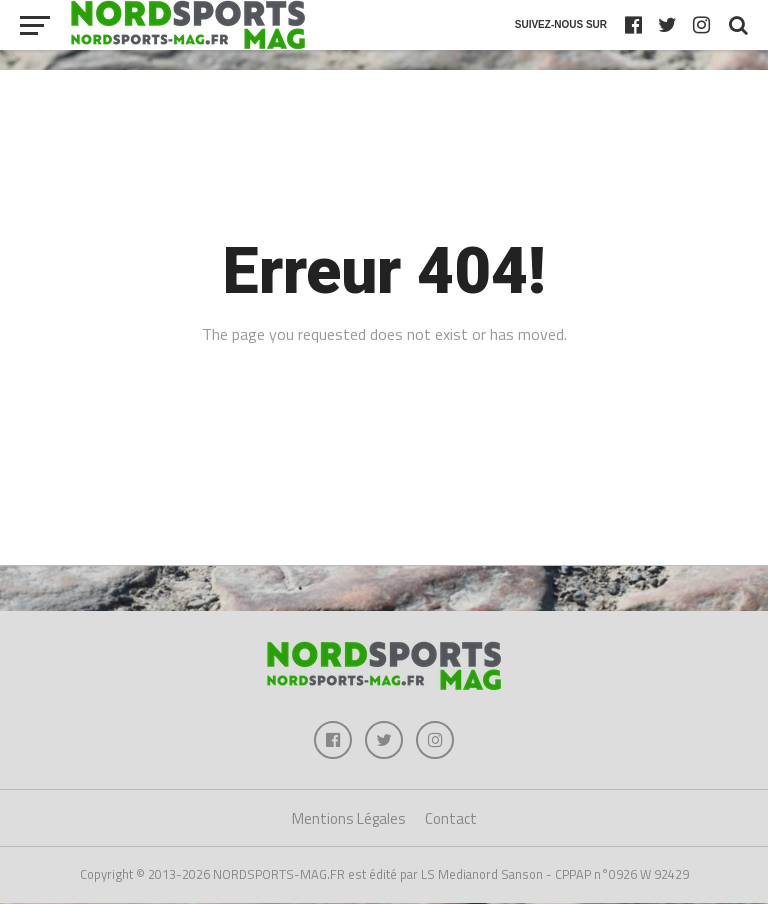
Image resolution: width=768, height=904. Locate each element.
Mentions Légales (349, 820)
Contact (451, 820)
